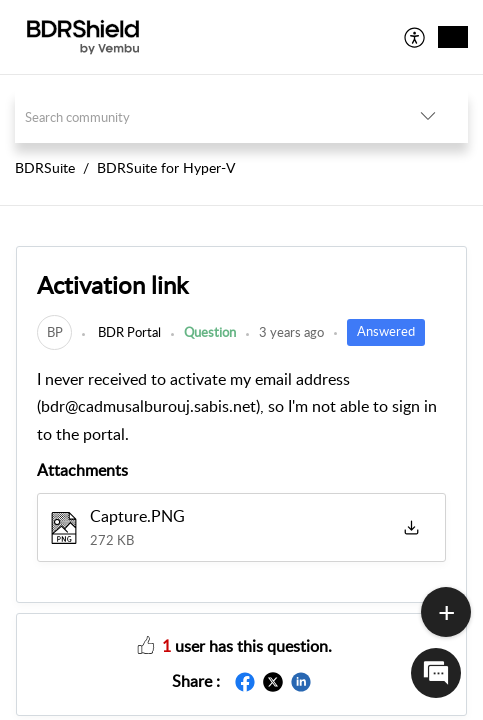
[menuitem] (415, 37)
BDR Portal (128, 332)
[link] (54, 332)
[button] (415, 37)
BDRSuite (45, 167)
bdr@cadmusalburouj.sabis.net (148, 406)
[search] (201, 116)
